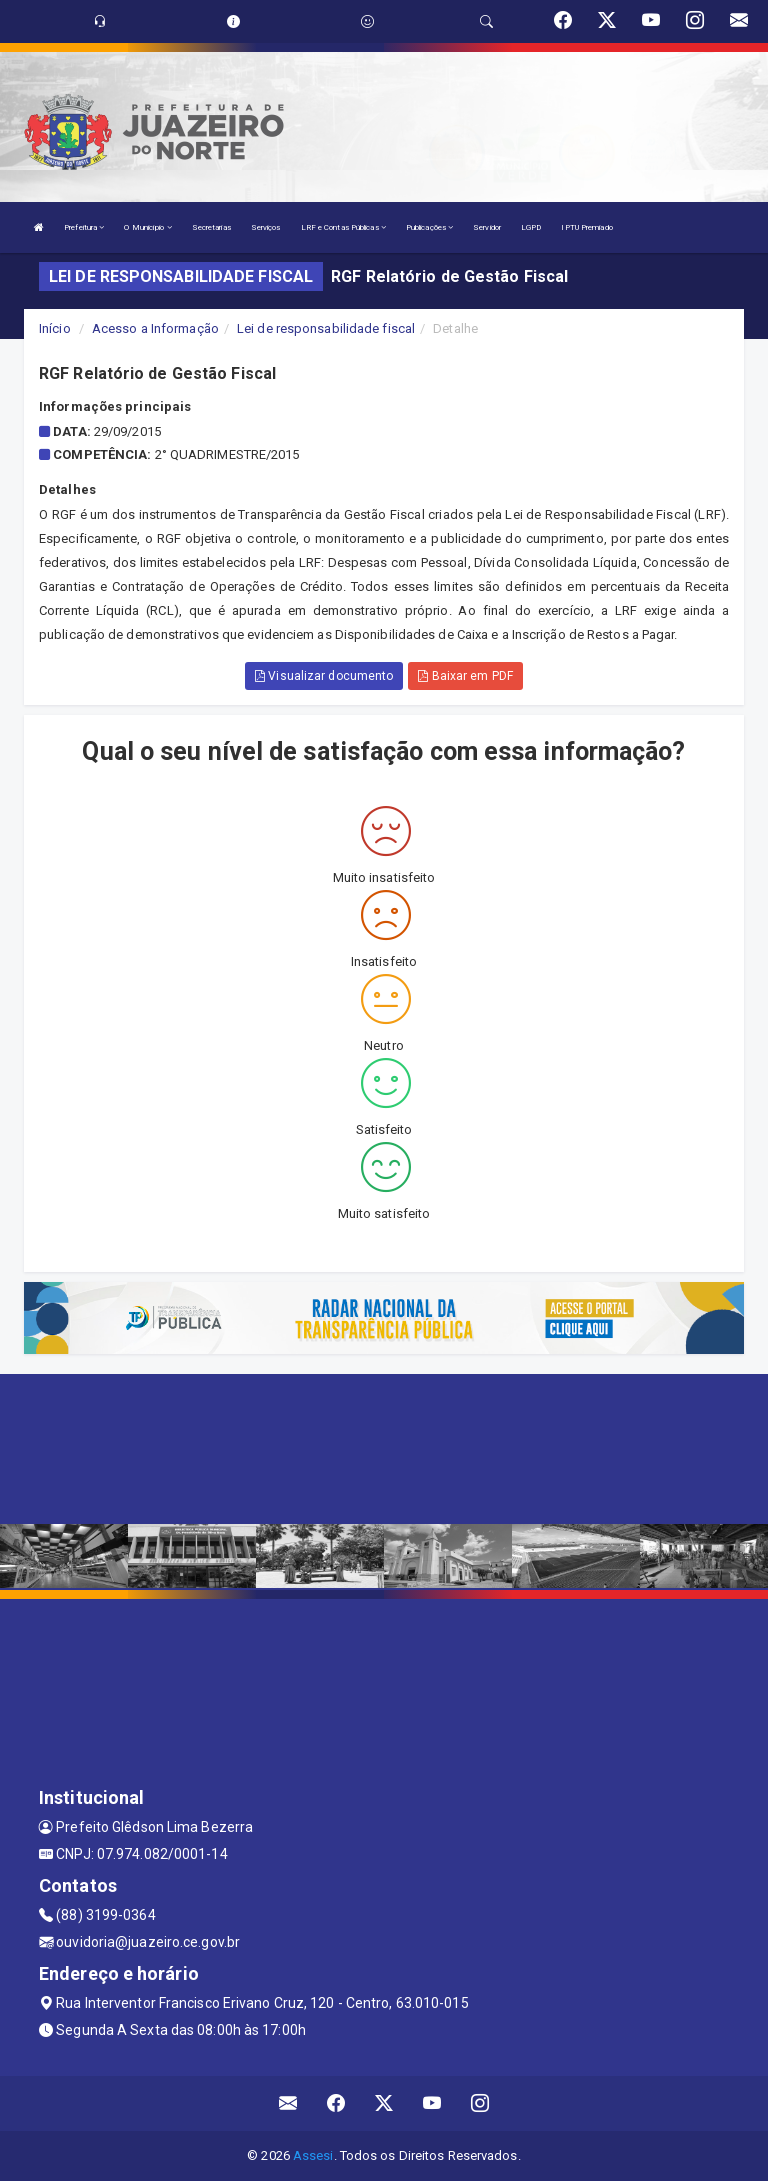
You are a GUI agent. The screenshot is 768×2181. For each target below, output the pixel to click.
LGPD (531, 227)
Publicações (429, 227)
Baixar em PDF (465, 676)
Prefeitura (84, 227)
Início (55, 328)
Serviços (266, 227)
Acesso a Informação (155, 328)
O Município (147, 227)
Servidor (487, 227)
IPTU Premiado (586, 227)
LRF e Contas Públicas (343, 227)
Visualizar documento (324, 676)
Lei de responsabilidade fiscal (326, 328)
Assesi (313, 2155)
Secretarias (211, 227)
